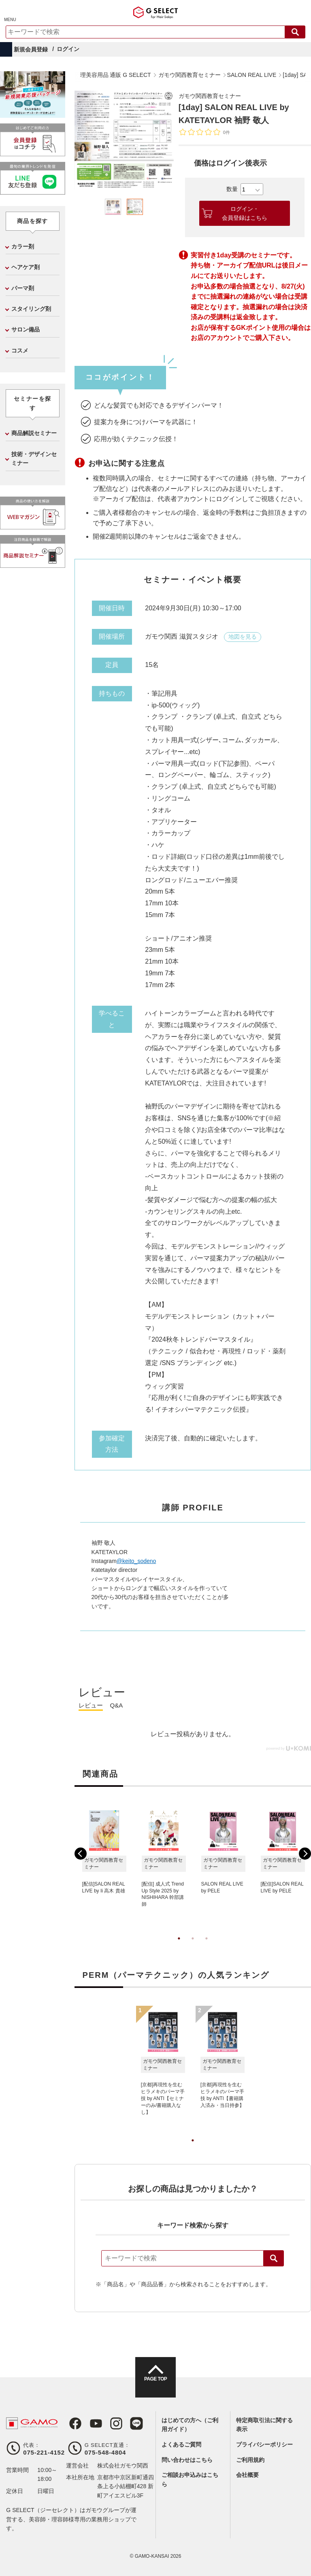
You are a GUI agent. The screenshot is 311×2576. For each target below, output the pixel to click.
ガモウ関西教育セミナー (214, 95)
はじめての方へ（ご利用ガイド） (190, 2424)
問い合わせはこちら (187, 2460)
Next (305, 1854)
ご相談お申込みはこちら (190, 2479)
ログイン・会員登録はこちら (244, 213)
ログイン (68, 49)
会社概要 (247, 2475)
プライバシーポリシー (264, 2444)
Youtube (91, 2423)
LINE (128, 2423)
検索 (274, 2258)
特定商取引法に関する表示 (264, 2424)
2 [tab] (193, 1947)
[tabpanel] (124, 140)
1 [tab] (179, 1947)
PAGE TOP (155, 2384)
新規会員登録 (31, 49)
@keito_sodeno (136, 1561)
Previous (81, 1854)
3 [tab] (206, 1947)
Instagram (109, 2423)
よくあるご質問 (181, 2444)
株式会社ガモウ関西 (122, 2465)
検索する (295, 31)
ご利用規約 (250, 2460)
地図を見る (242, 636)
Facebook (72, 2423)
